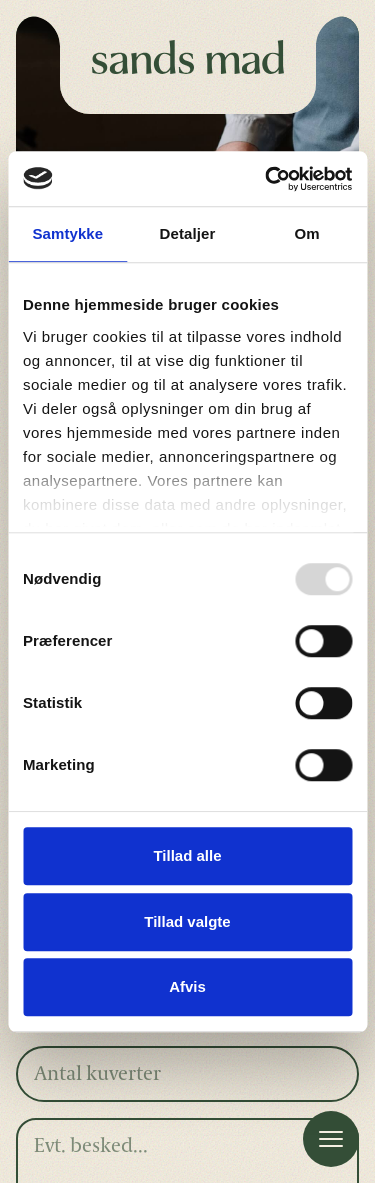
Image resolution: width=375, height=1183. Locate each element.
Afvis (187, 986)
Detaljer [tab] (188, 233)
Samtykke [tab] (67, 233)
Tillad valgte (187, 921)
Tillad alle (187, 855)
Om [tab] (307, 233)
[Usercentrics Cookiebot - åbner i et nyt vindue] (267, 179)
